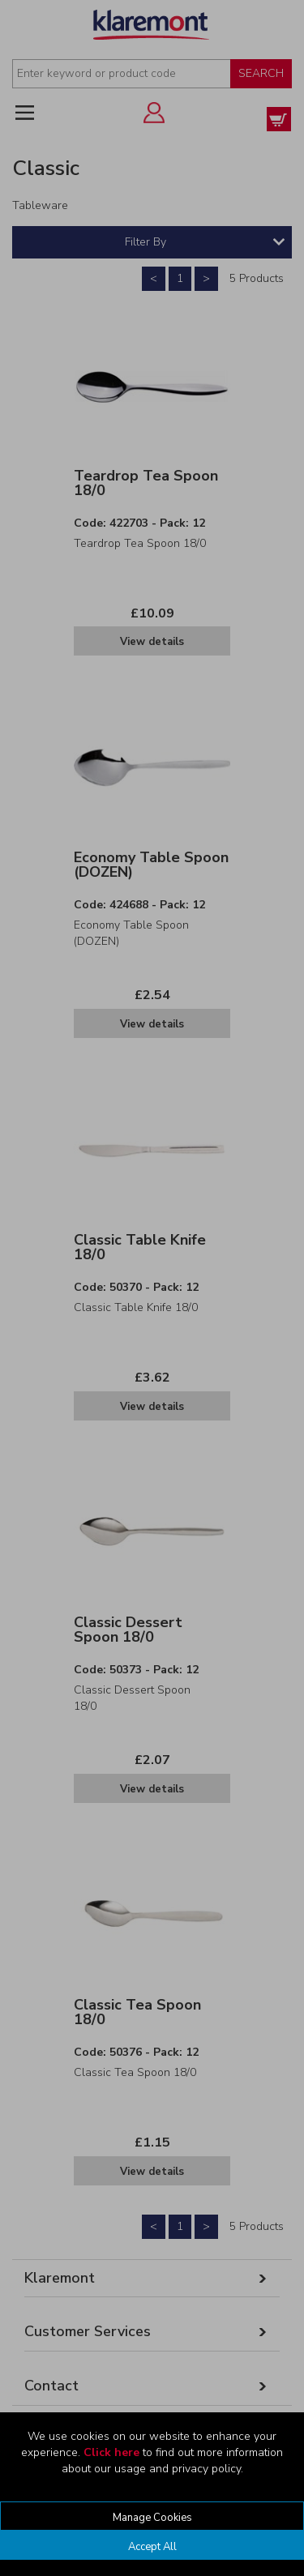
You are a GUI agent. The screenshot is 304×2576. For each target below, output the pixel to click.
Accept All (152, 2547)
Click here (111, 2452)
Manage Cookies (152, 2517)
